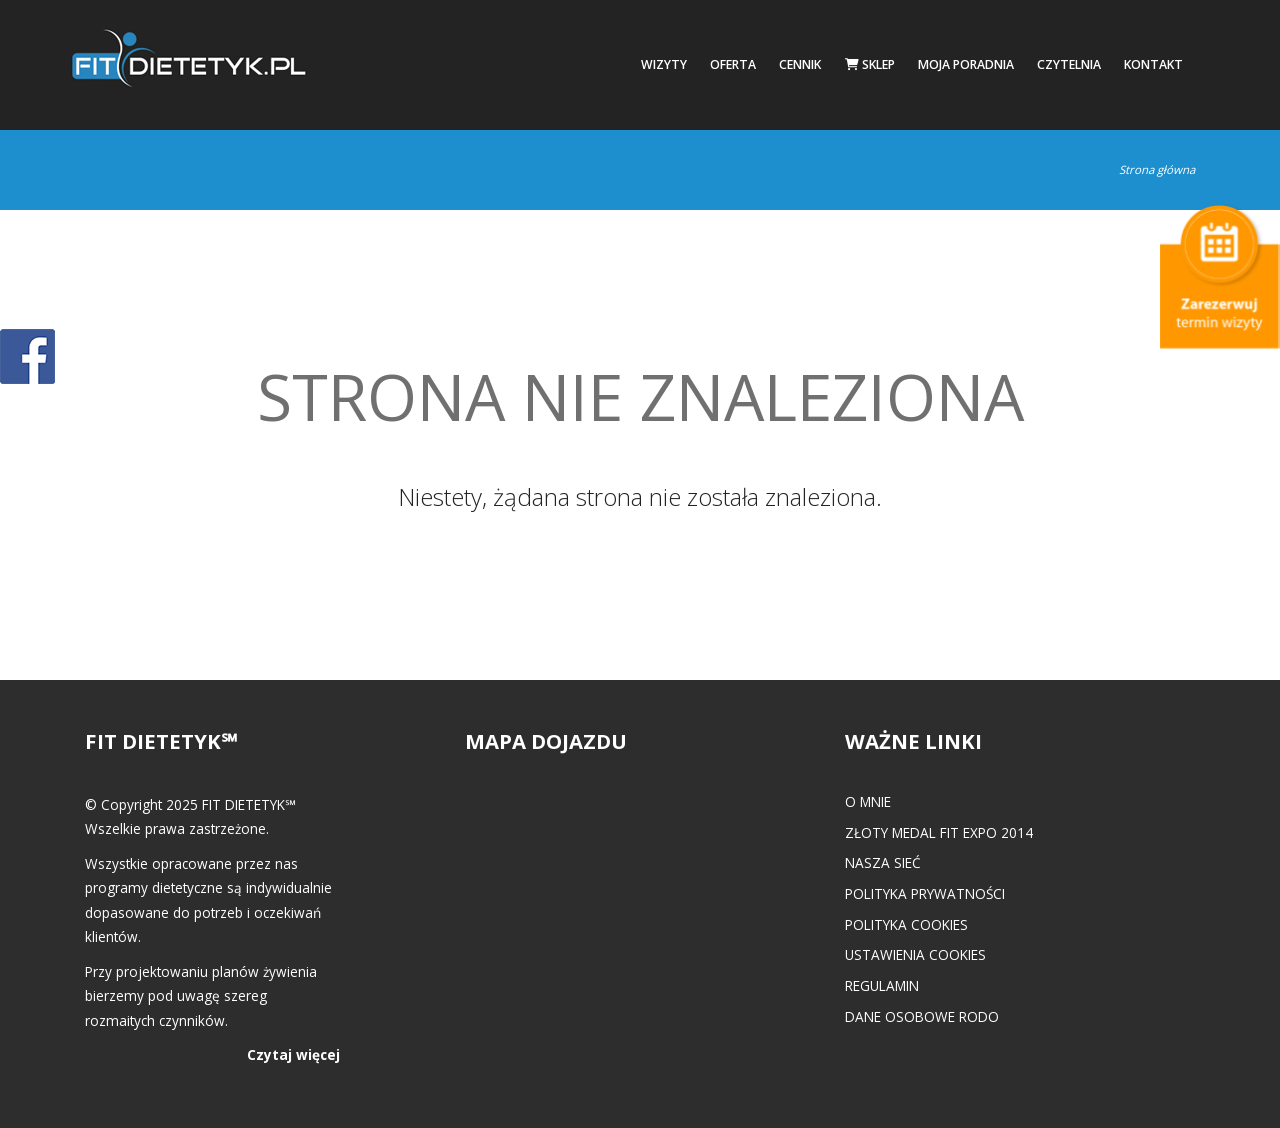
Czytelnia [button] (1069, 64)
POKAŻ (27, 357)
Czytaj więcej (293, 1054)
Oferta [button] (733, 64)
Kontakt (1153, 64)
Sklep (870, 64)
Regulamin (882, 985)
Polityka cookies (906, 924)
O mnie (868, 801)
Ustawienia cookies (915, 954)
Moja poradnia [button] (966, 64)
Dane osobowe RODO (922, 1016)
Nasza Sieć (883, 862)
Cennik (800, 64)
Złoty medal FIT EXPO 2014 (939, 832)
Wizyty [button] (664, 64)
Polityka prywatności (925, 893)
